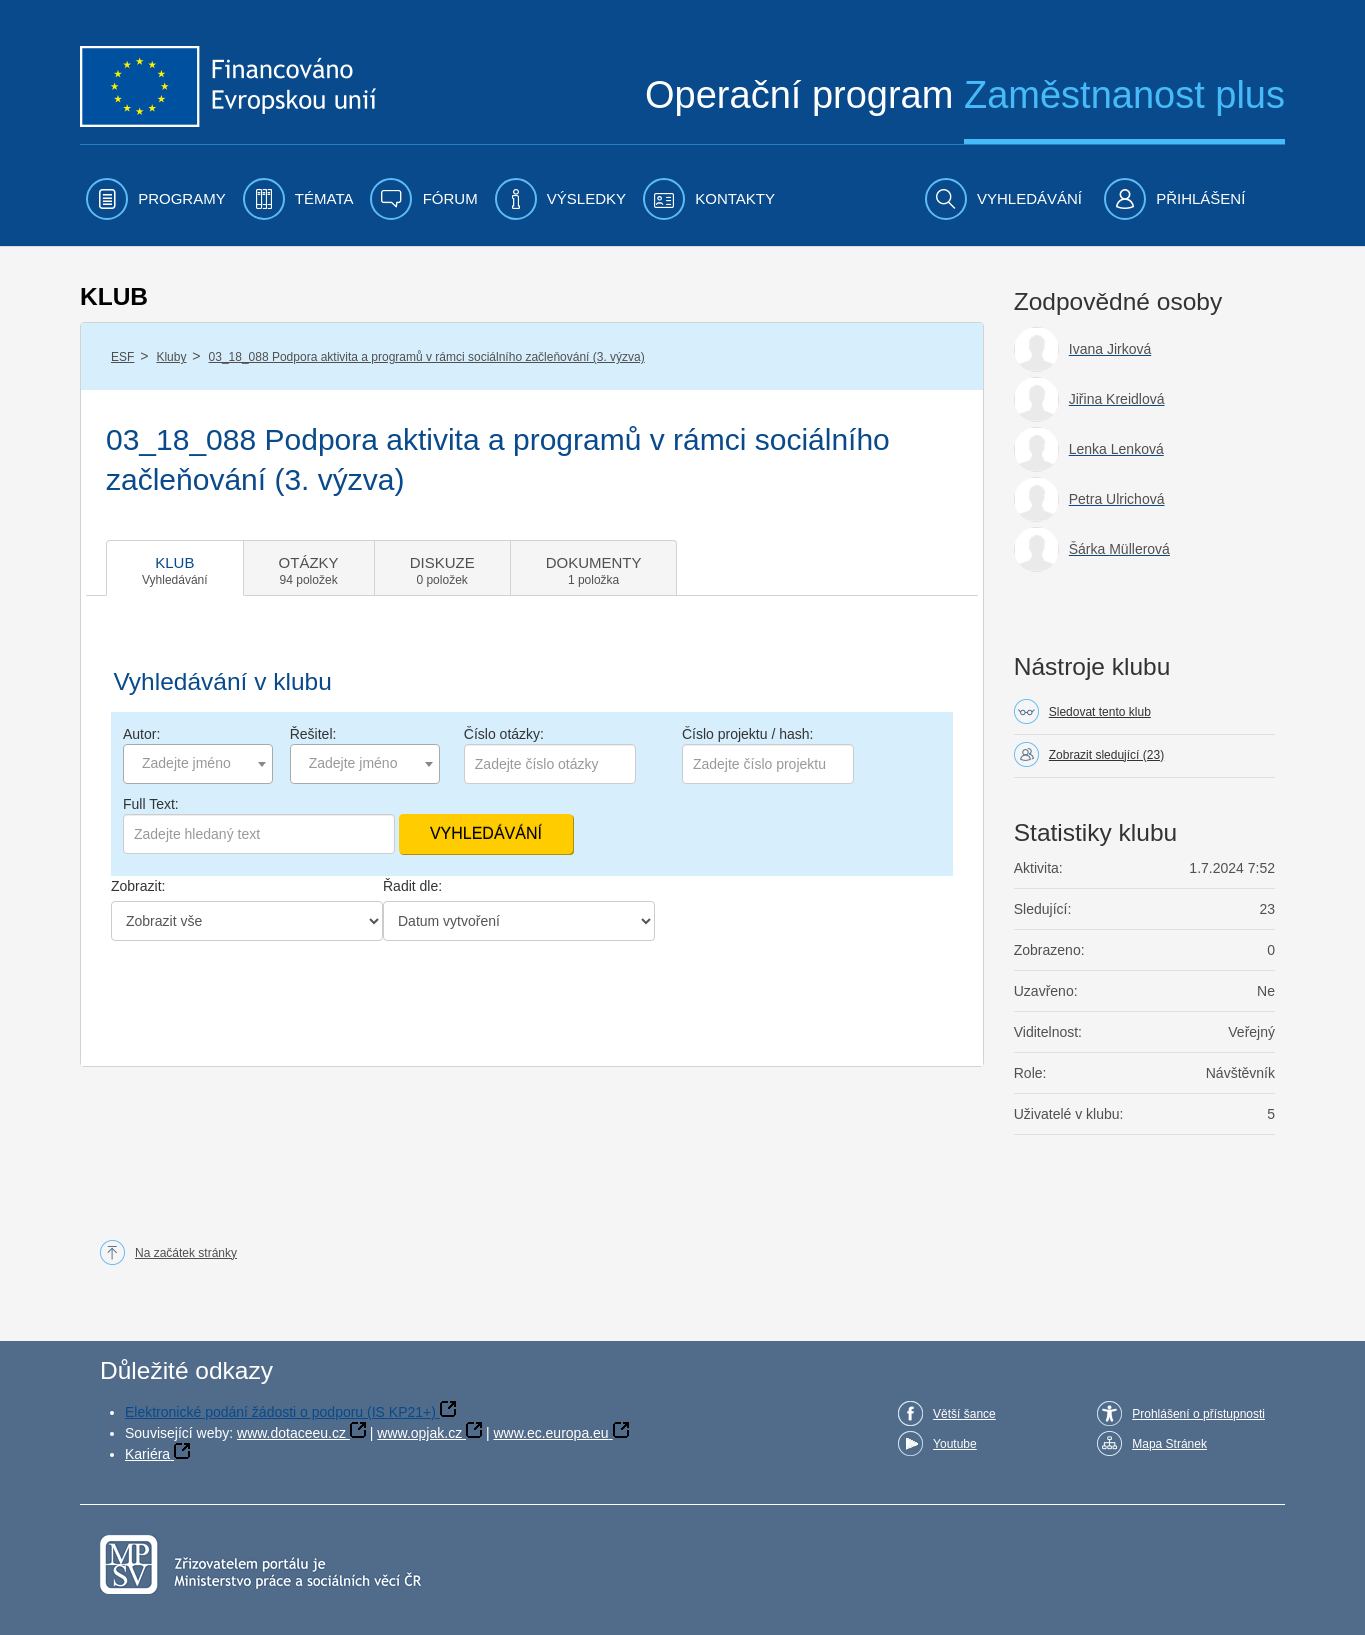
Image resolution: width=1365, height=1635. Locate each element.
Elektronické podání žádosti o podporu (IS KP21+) (280, 1412)
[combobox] (198, 764)
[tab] (175, 568)
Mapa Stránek (1169, 1444)
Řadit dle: (412, 886)
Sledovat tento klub (1100, 712)
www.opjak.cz (419, 1433)
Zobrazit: (138, 886)
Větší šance (964, 1414)
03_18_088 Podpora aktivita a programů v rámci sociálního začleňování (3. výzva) (427, 357)
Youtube (955, 1444)
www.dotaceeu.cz (291, 1433)
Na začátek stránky (186, 1253)
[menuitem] (156, 199)
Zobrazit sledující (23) (1106, 755)
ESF (122, 357)
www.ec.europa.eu (550, 1433)
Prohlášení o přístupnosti (1198, 1414)
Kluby (171, 357)
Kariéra (147, 1454)
